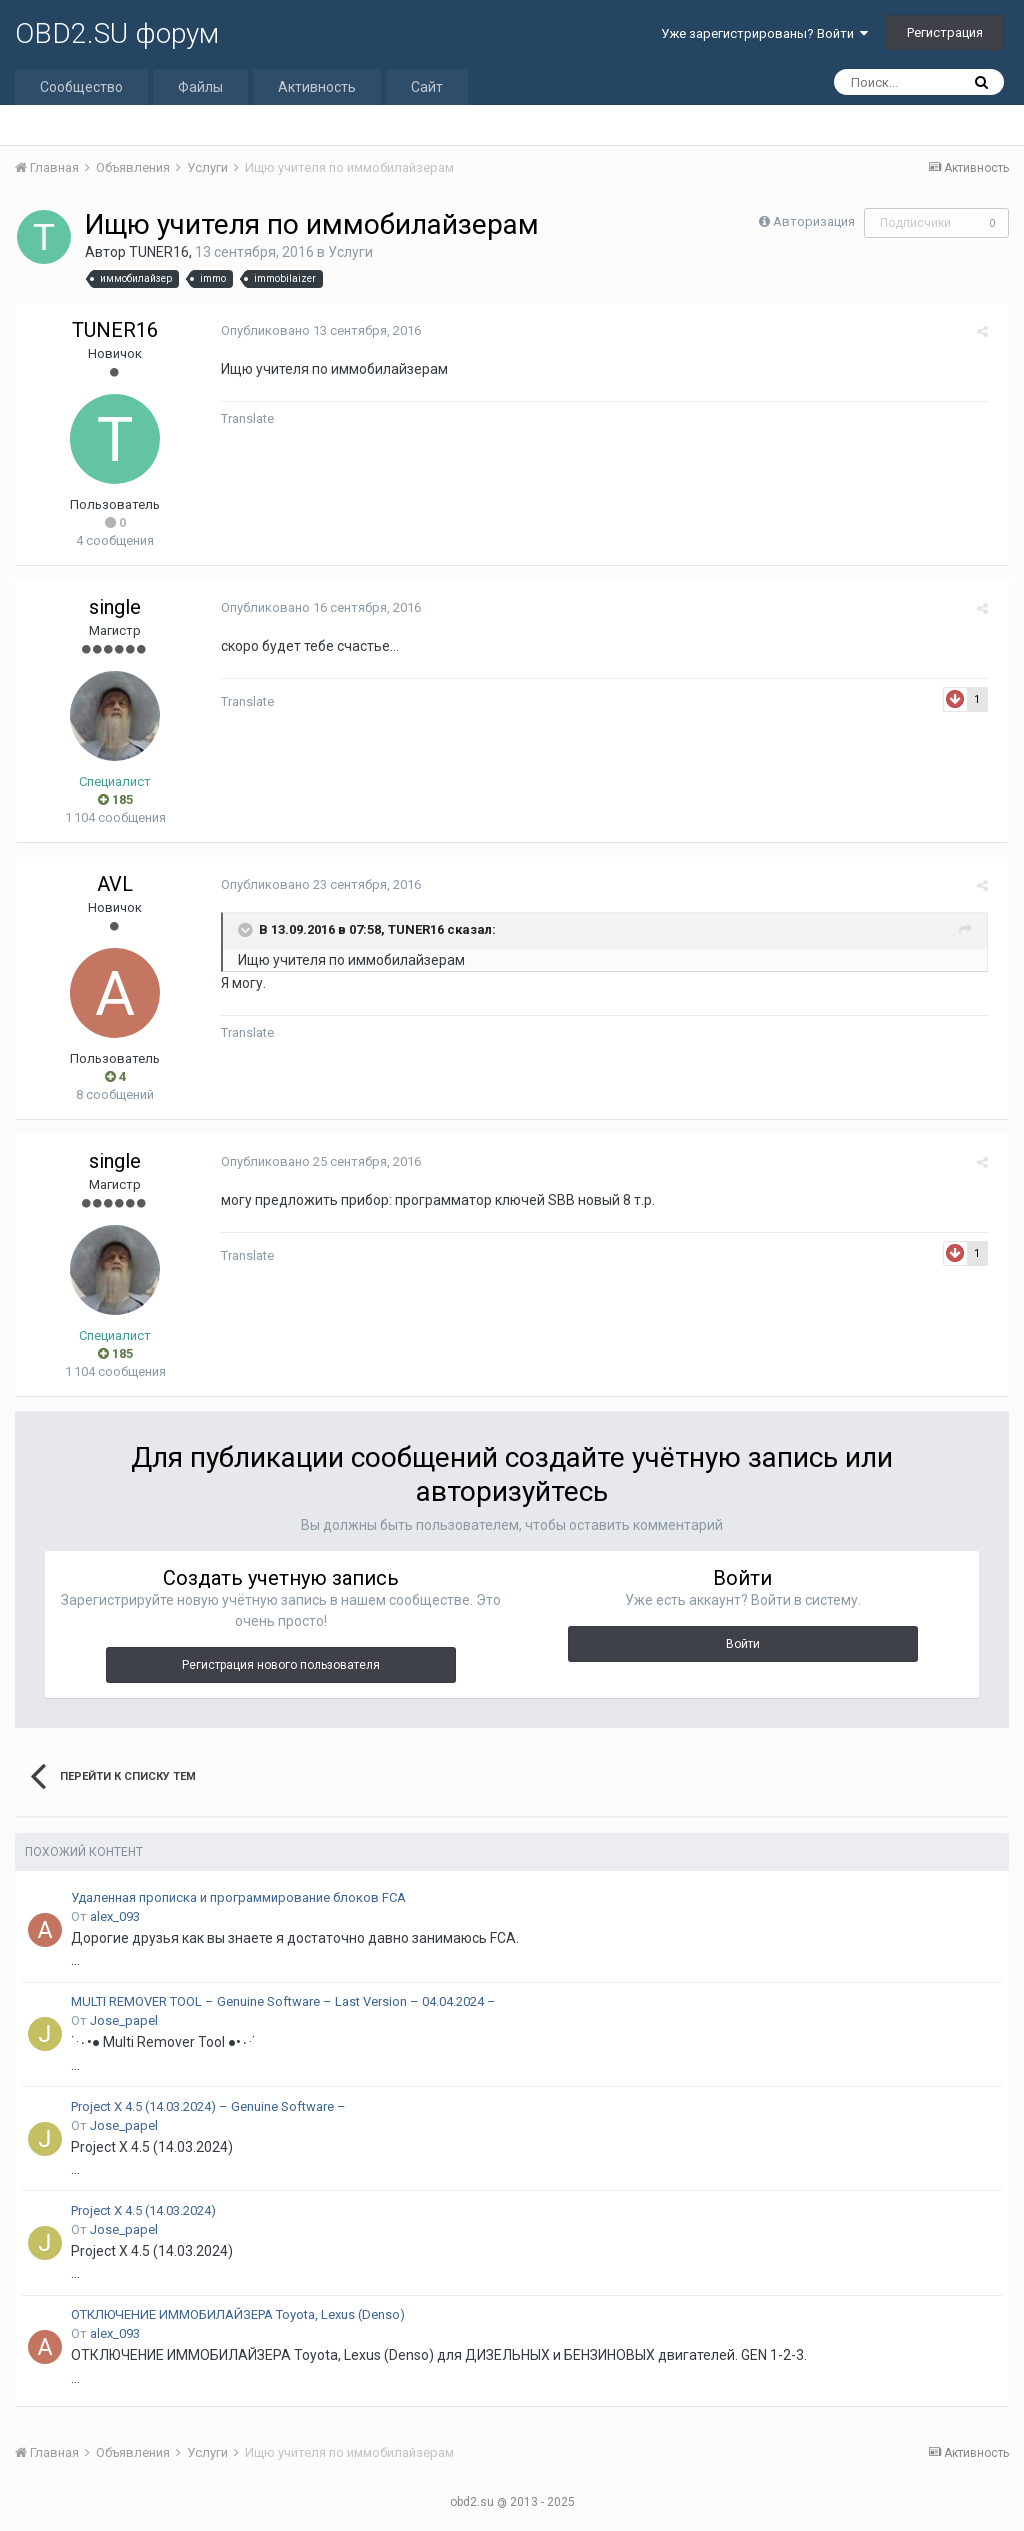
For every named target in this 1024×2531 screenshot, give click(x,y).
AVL (115, 884)
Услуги (350, 252)
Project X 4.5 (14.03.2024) (143, 2210)
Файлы (200, 87)
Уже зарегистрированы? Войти (764, 33)
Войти (743, 1644)
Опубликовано (315, 330)
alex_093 (115, 1916)
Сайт (427, 87)
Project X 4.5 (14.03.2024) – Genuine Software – (208, 2106)
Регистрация (945, 32)
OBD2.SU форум (117, 33)
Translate (241, 418)
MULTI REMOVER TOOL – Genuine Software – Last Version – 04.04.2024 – (283, 2001)
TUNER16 (159, 252)
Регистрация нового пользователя (281, 1665)
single (115, 607)
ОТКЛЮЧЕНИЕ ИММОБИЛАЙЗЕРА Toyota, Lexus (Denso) (238, 2314)
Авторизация (814, 221)
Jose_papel (124, 2020)
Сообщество (81, 87)
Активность (317, 87)
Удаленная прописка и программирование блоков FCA (238, 1897)
